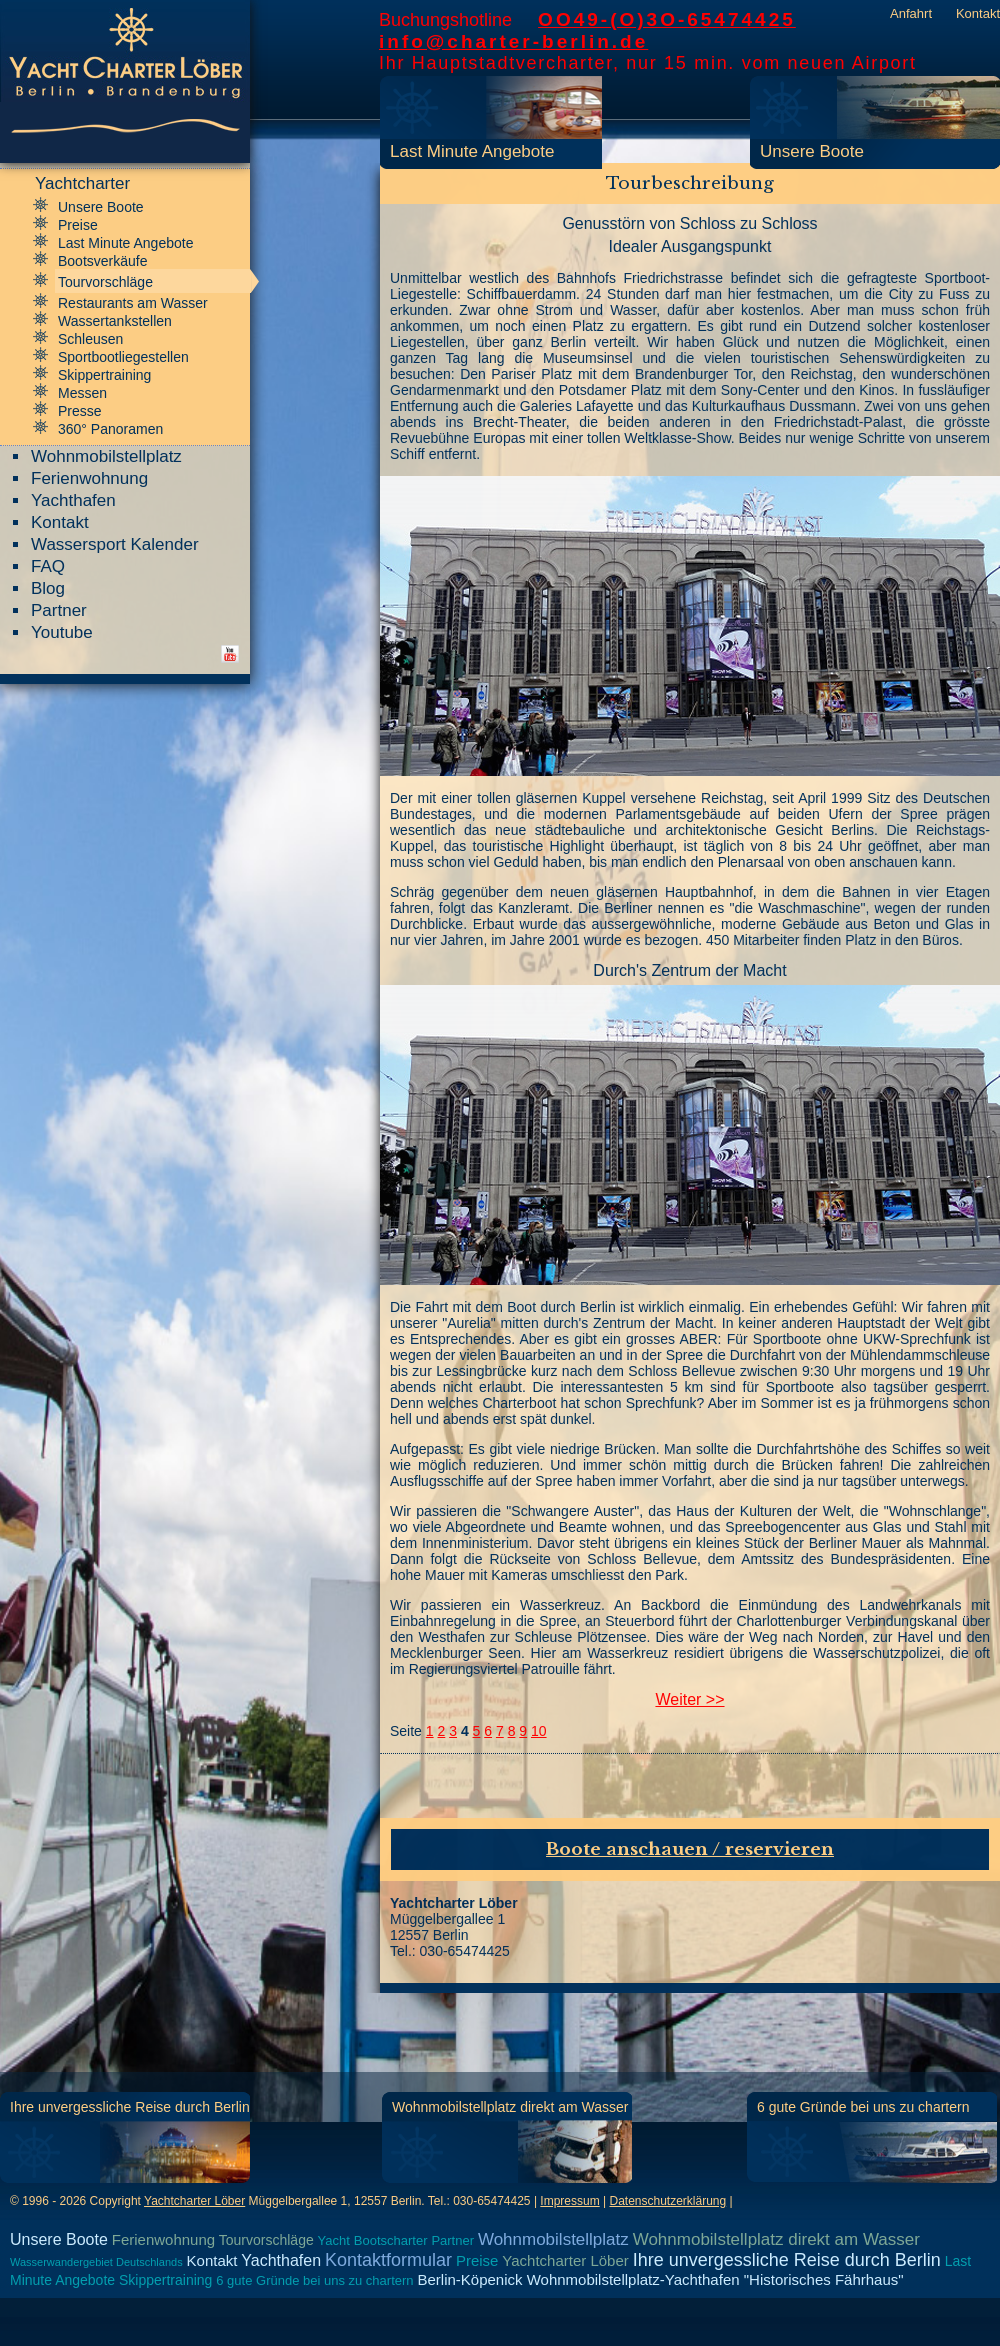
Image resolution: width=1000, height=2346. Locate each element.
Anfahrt (911, 13)
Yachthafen (73, 500)
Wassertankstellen (115, 321)
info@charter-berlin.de (513, 41)
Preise (78, 225)
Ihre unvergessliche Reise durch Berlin (130, 2107)
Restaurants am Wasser (133, 303)
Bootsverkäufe (103, 261)
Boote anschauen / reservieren (690, 1849)
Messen (82, 393)
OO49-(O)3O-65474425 (667, 19)
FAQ (48, 566)
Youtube (62, 632)
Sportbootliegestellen (123, 357)
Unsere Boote (812, 151)
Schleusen (90, 339)
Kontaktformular (388, 2260)
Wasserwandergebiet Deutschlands (96, 2262)
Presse (80, 411)
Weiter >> (689, 1699)
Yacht (334, 2240)
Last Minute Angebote (472, 151)
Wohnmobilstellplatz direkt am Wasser (510, 2107)
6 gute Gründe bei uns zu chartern (863, 2107)
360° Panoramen (110, 429)
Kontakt (978, 13)
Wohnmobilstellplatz (106, 456)
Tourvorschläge (105, 282)
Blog (48, 588)
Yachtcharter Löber (194, 2201)
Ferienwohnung (89, 478)
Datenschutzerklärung (667, 2201)
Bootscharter (391, 2240)
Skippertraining (104, 375)
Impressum (569, 2201)
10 (539, 1731)
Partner (59, 610)
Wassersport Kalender (115, 544)
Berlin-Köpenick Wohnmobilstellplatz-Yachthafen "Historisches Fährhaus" (660, 2279)
